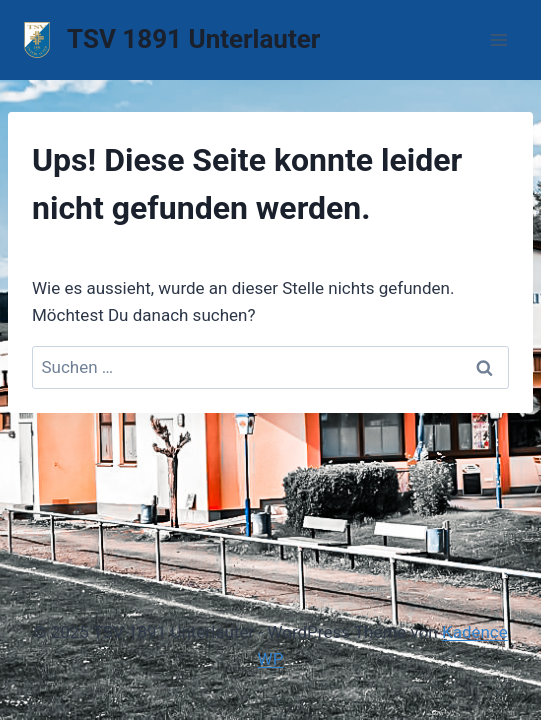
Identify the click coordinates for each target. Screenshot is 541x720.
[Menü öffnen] (498, 39)
